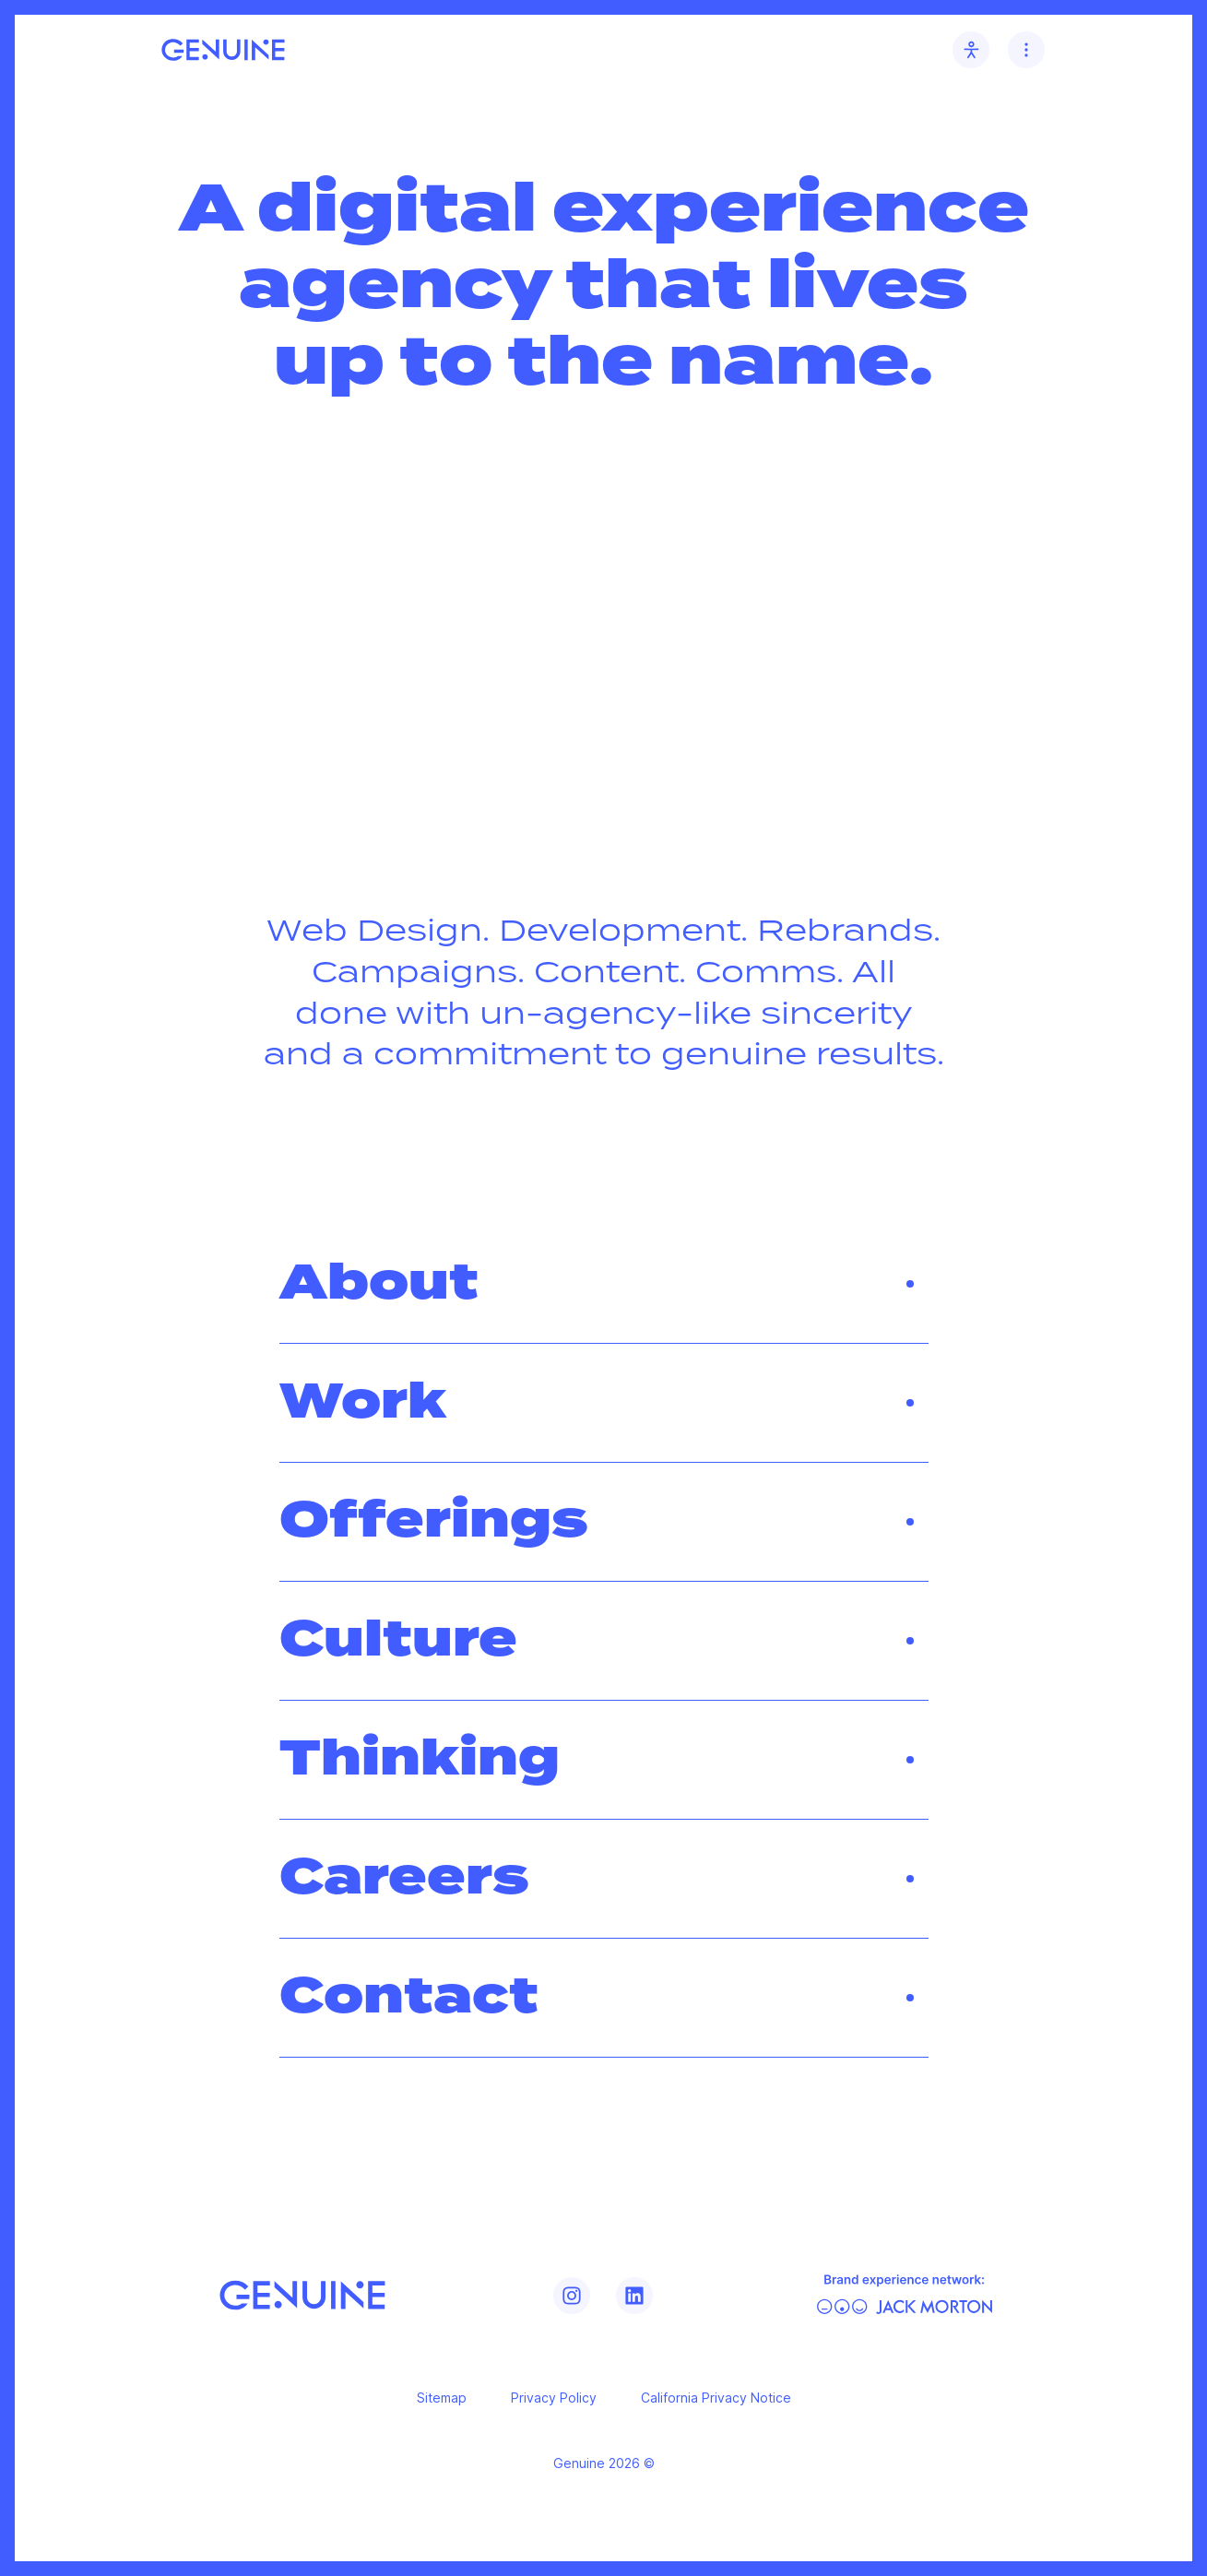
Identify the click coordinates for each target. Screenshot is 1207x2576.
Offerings (604, 1521)
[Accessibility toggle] (971, 50)
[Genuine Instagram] (571, 2295)
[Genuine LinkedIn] (634, 2295)
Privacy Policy (554, 2397)
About (604, 1284)
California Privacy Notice (716, 2397)
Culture (604, 1640)
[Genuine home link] (223, 49)
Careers (604, 1878)
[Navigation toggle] (1026, 50)
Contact (604, 1997)
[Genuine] (302, 2295)
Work (604, 1402)
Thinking (604, 1759)
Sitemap (442, 2397)
